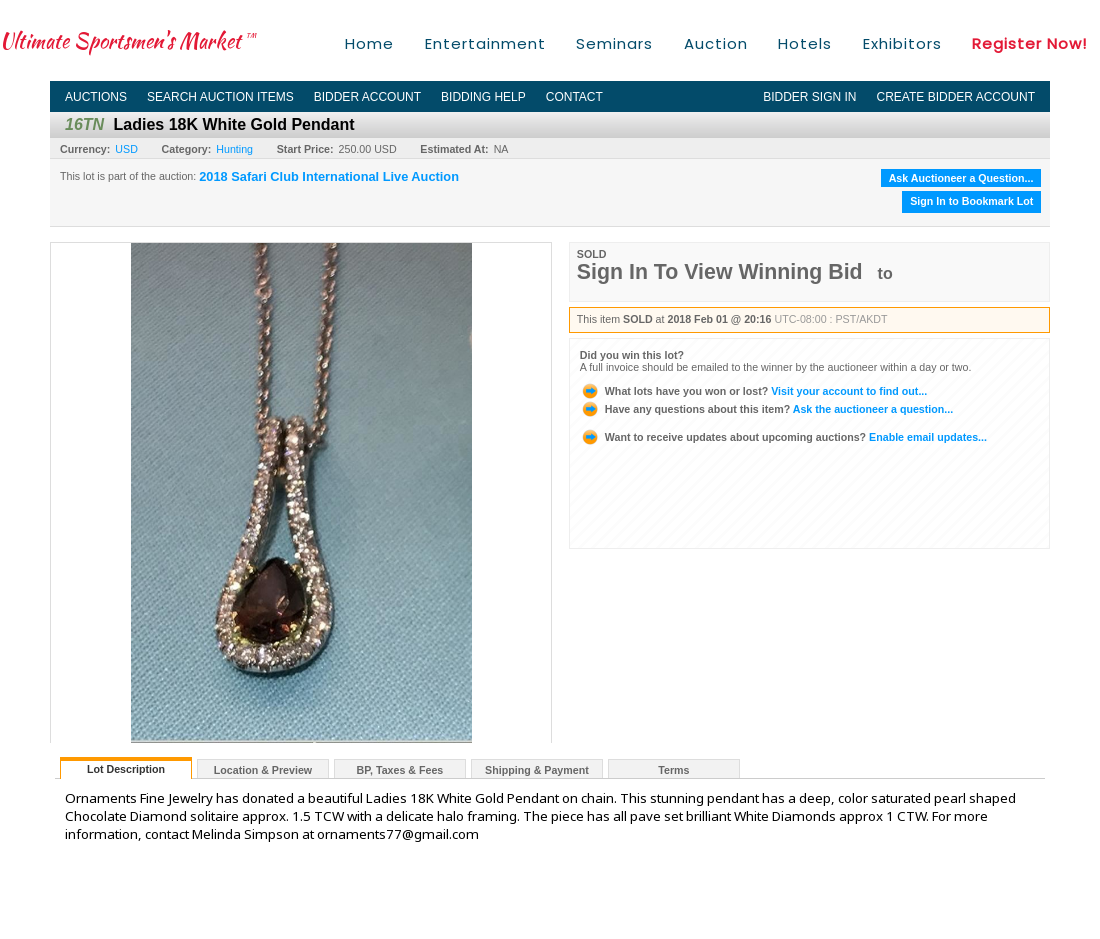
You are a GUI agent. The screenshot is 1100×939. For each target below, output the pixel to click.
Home (369, 43)
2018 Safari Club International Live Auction (329, 177)
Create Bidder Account (956, 97)
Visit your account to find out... (753, 391)
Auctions (96, 97)
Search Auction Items (220, 97)
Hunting (234, 149)
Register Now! (1029, 43)
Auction (716, 43)
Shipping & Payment (537, 770)
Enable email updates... (783, 437)
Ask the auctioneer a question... (766, 409)
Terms (673, 770)
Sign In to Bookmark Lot (971, 201)
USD (126, 149)
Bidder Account (367, 97)
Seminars (614, 43)
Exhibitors (902, 43)
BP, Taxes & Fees (400, 770)
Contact (574, 97)
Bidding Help (483, 97)
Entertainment (485, 43)
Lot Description (126, 769)
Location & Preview (263, 770)
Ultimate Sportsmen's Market (128, 40)
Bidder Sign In (809, 97)
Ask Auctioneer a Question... (961, 178)
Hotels (805, 43)
